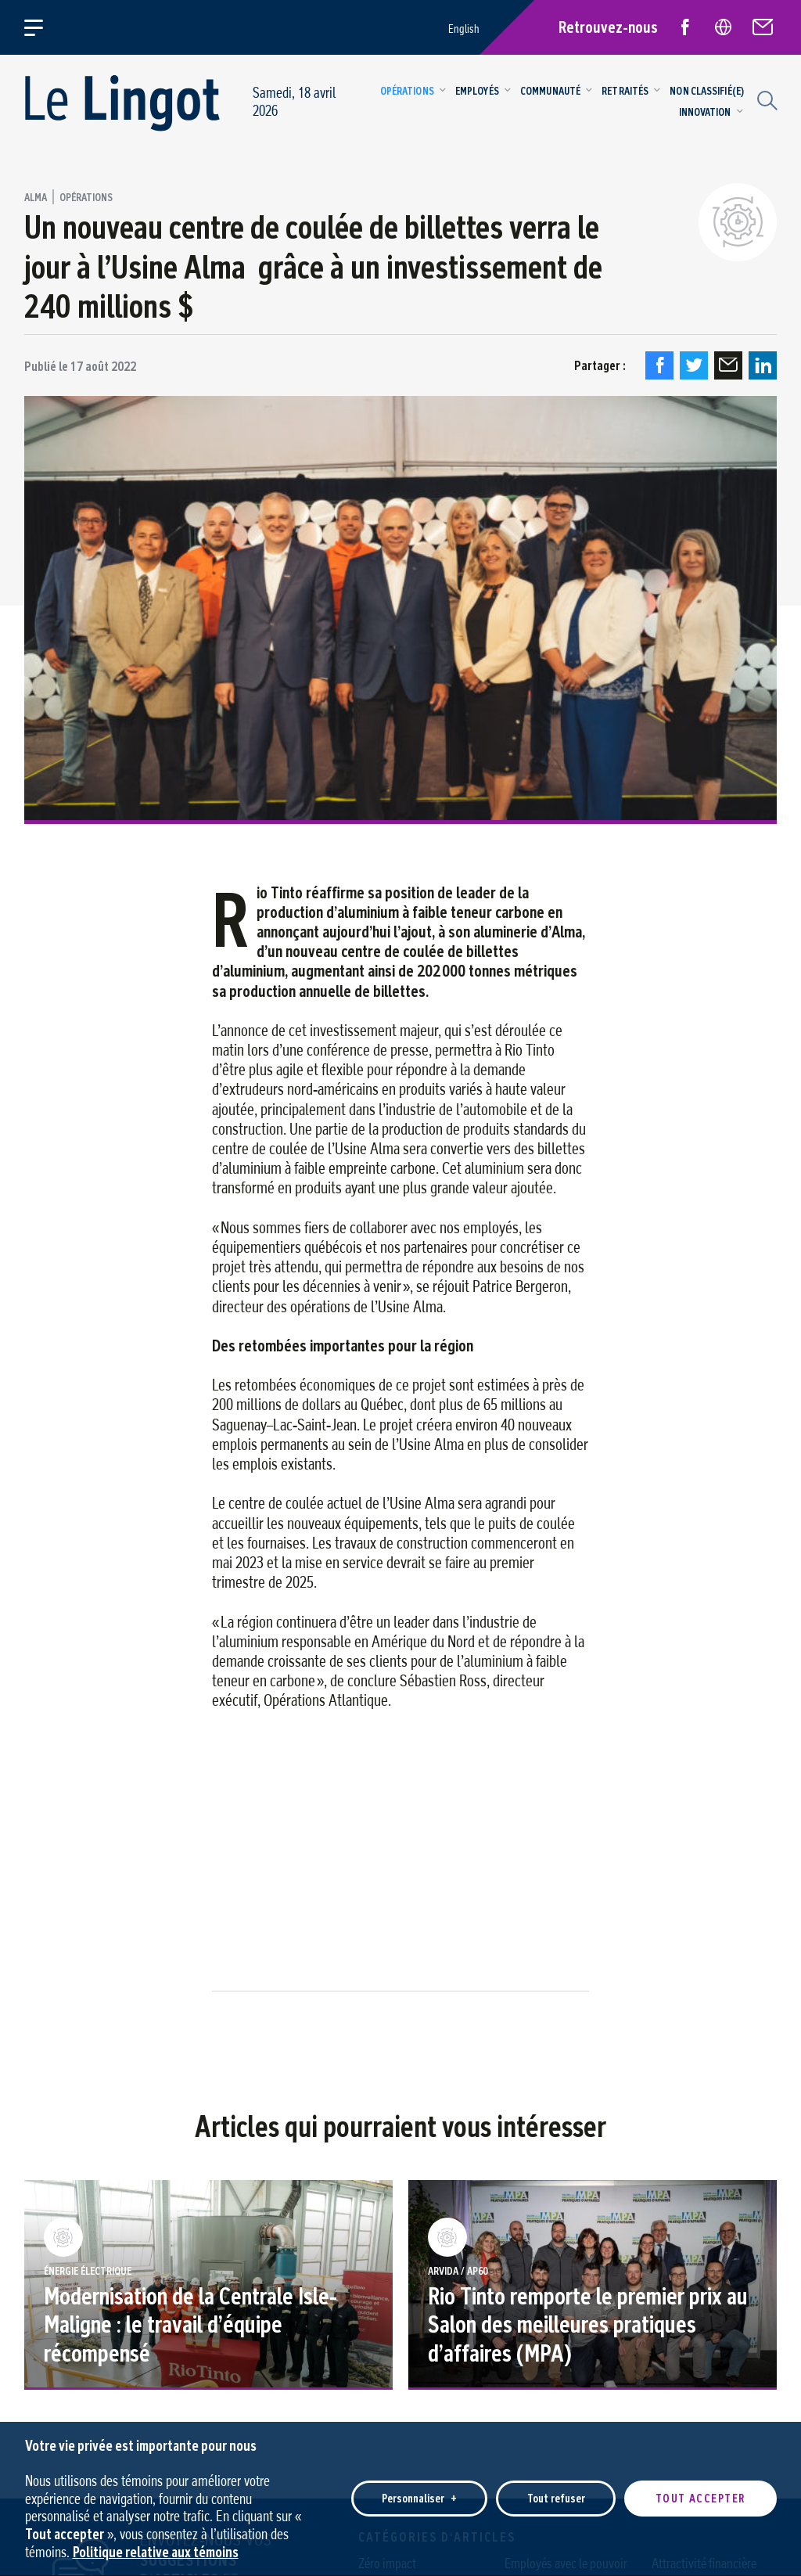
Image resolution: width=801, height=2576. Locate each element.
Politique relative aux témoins (156, 2537)
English (464, 28)
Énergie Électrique (87, 2271)
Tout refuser (556, 2484)
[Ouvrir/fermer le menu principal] (42, 27)
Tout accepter (700, 2484)
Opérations (86, 197)
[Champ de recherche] (765, 98)
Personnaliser (419, 2485)
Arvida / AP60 (457, 2271)
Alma (35, 197)
